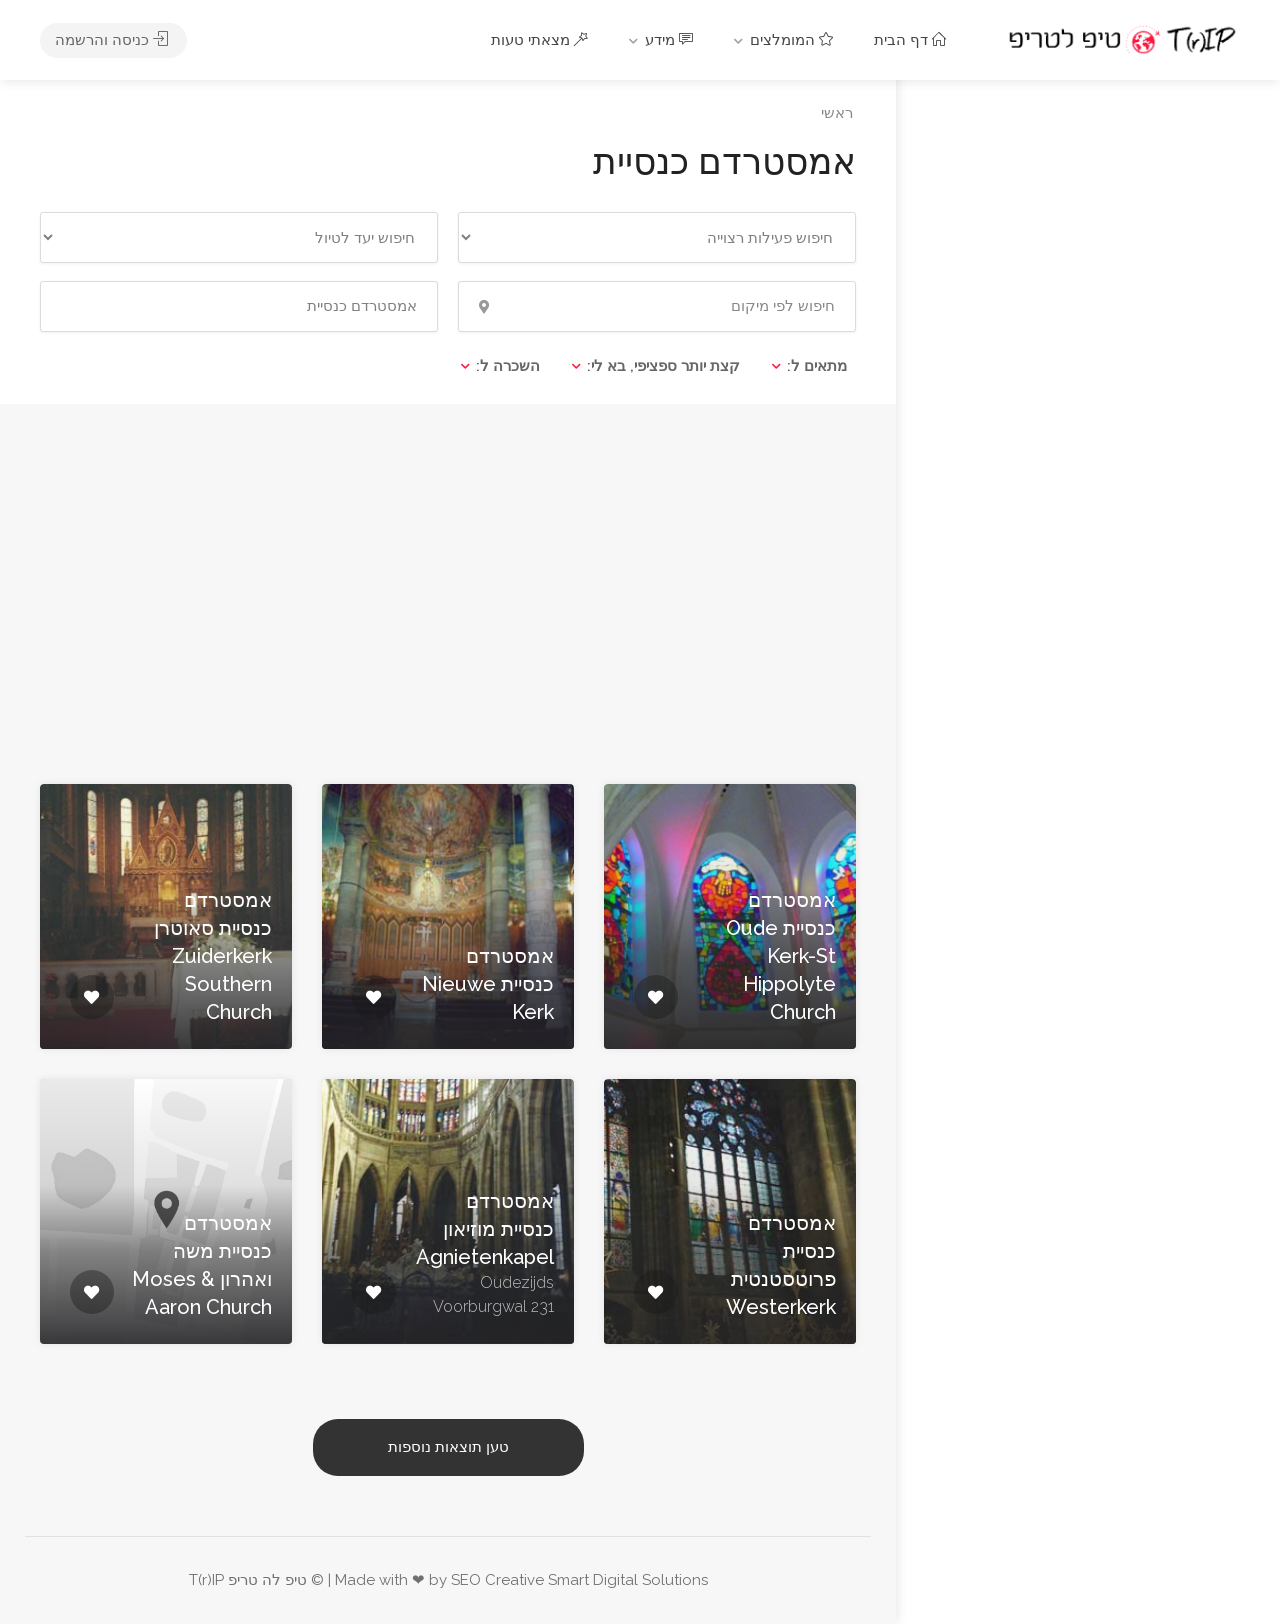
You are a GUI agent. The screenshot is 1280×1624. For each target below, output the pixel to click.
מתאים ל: (817, 366)
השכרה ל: (508, 366)
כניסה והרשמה (113, 40)
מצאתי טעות (542, 40)
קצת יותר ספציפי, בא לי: (663, 366)
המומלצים (794, 40)
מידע (671, 40)
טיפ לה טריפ (267, 1580)
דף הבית (912, 40)
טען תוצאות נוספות (448, 1447)
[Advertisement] (448, 589)
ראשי (837, 113)
